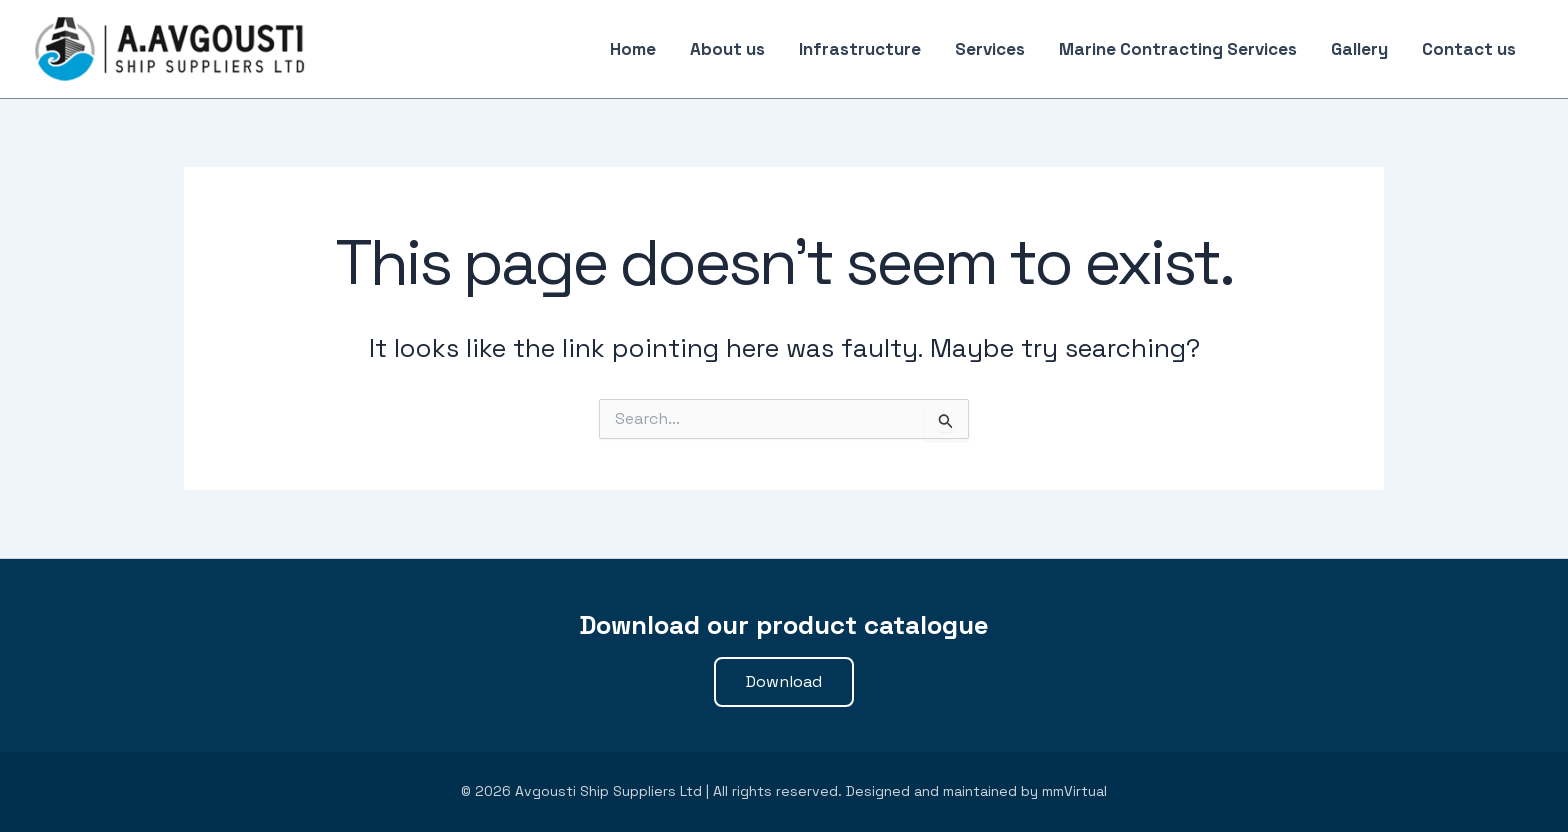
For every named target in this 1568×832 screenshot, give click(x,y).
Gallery (1359, 49)
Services (990, 49)
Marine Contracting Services (1178, 49)
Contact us (1469, 49)
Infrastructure (860, 49)
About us (727, 49)
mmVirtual (1074, 791)
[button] (784, 682)
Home (633, 49)
